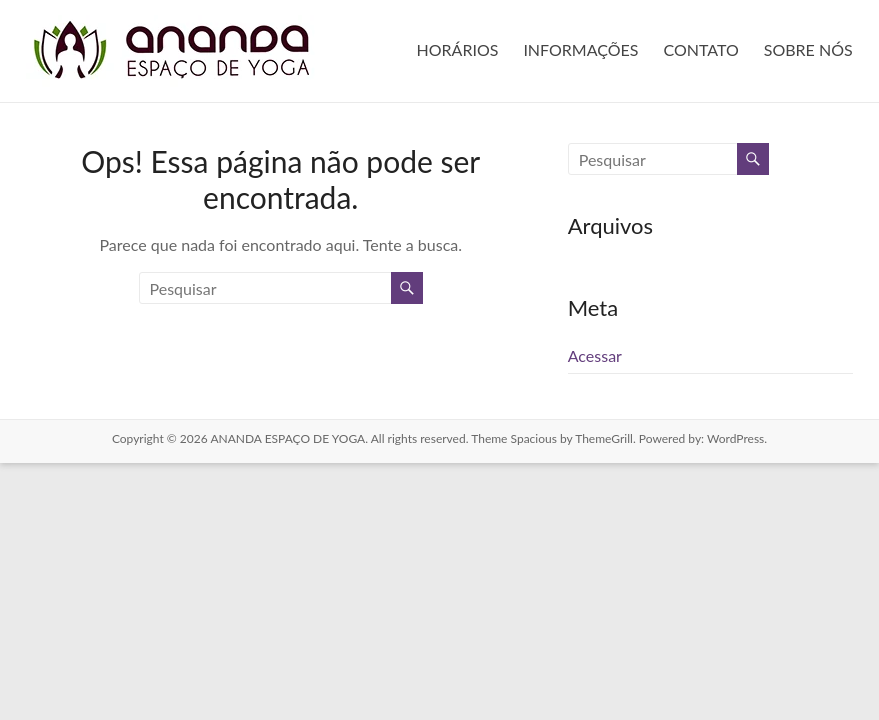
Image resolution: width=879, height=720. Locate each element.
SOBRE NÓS (808, 49)
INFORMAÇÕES (580, 49)
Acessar (595, 355)
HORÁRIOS (458, 49)
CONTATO (700, 49)
